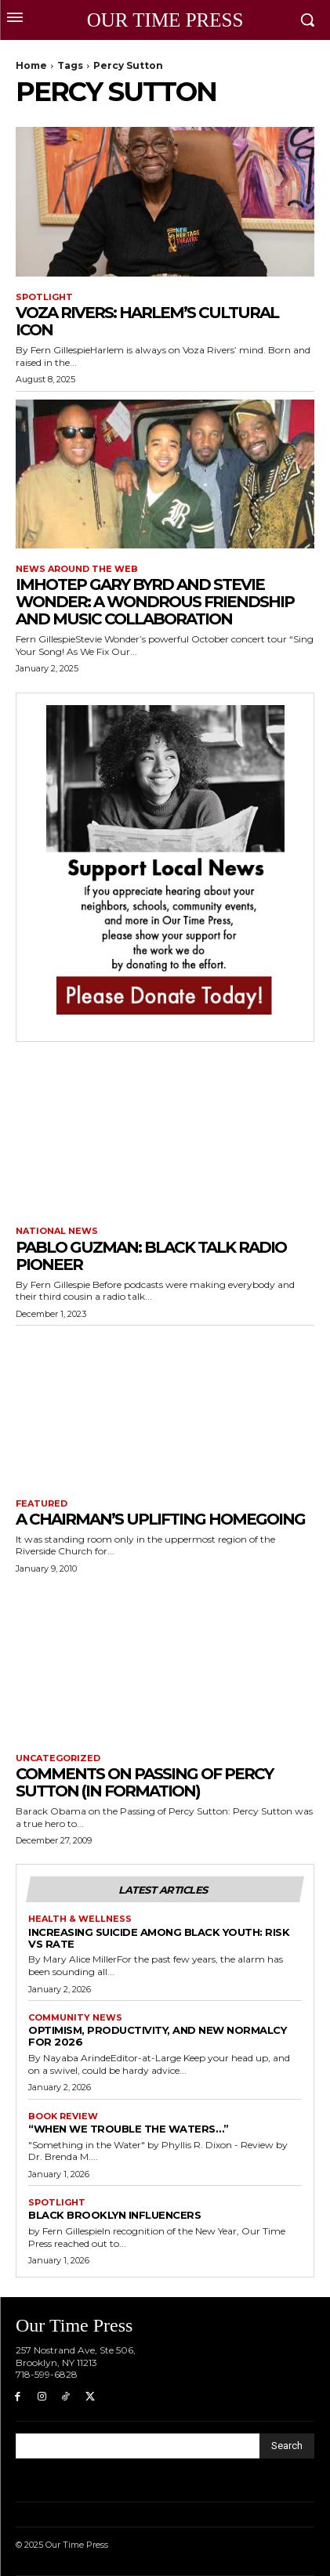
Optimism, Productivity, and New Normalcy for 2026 (157, 2036)
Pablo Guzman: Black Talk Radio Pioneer (151, 1256)
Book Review (63, 2116)
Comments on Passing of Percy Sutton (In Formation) (144, 1782)
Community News (75, 2018)
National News (57, 1231)
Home (31, 65)
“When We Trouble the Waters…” (128, 2128)
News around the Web (77, 569)
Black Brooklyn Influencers (114, 2215)
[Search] (286, 2445)
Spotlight (44, 297)
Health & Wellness (80, 1919)
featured (41, 1504)
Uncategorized (58, 1758)
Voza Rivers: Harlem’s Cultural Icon (147, 321)
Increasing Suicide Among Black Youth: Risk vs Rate (158, 1938)
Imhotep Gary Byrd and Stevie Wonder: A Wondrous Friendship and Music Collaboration (155, 601)
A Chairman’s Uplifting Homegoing (160, 1519)
